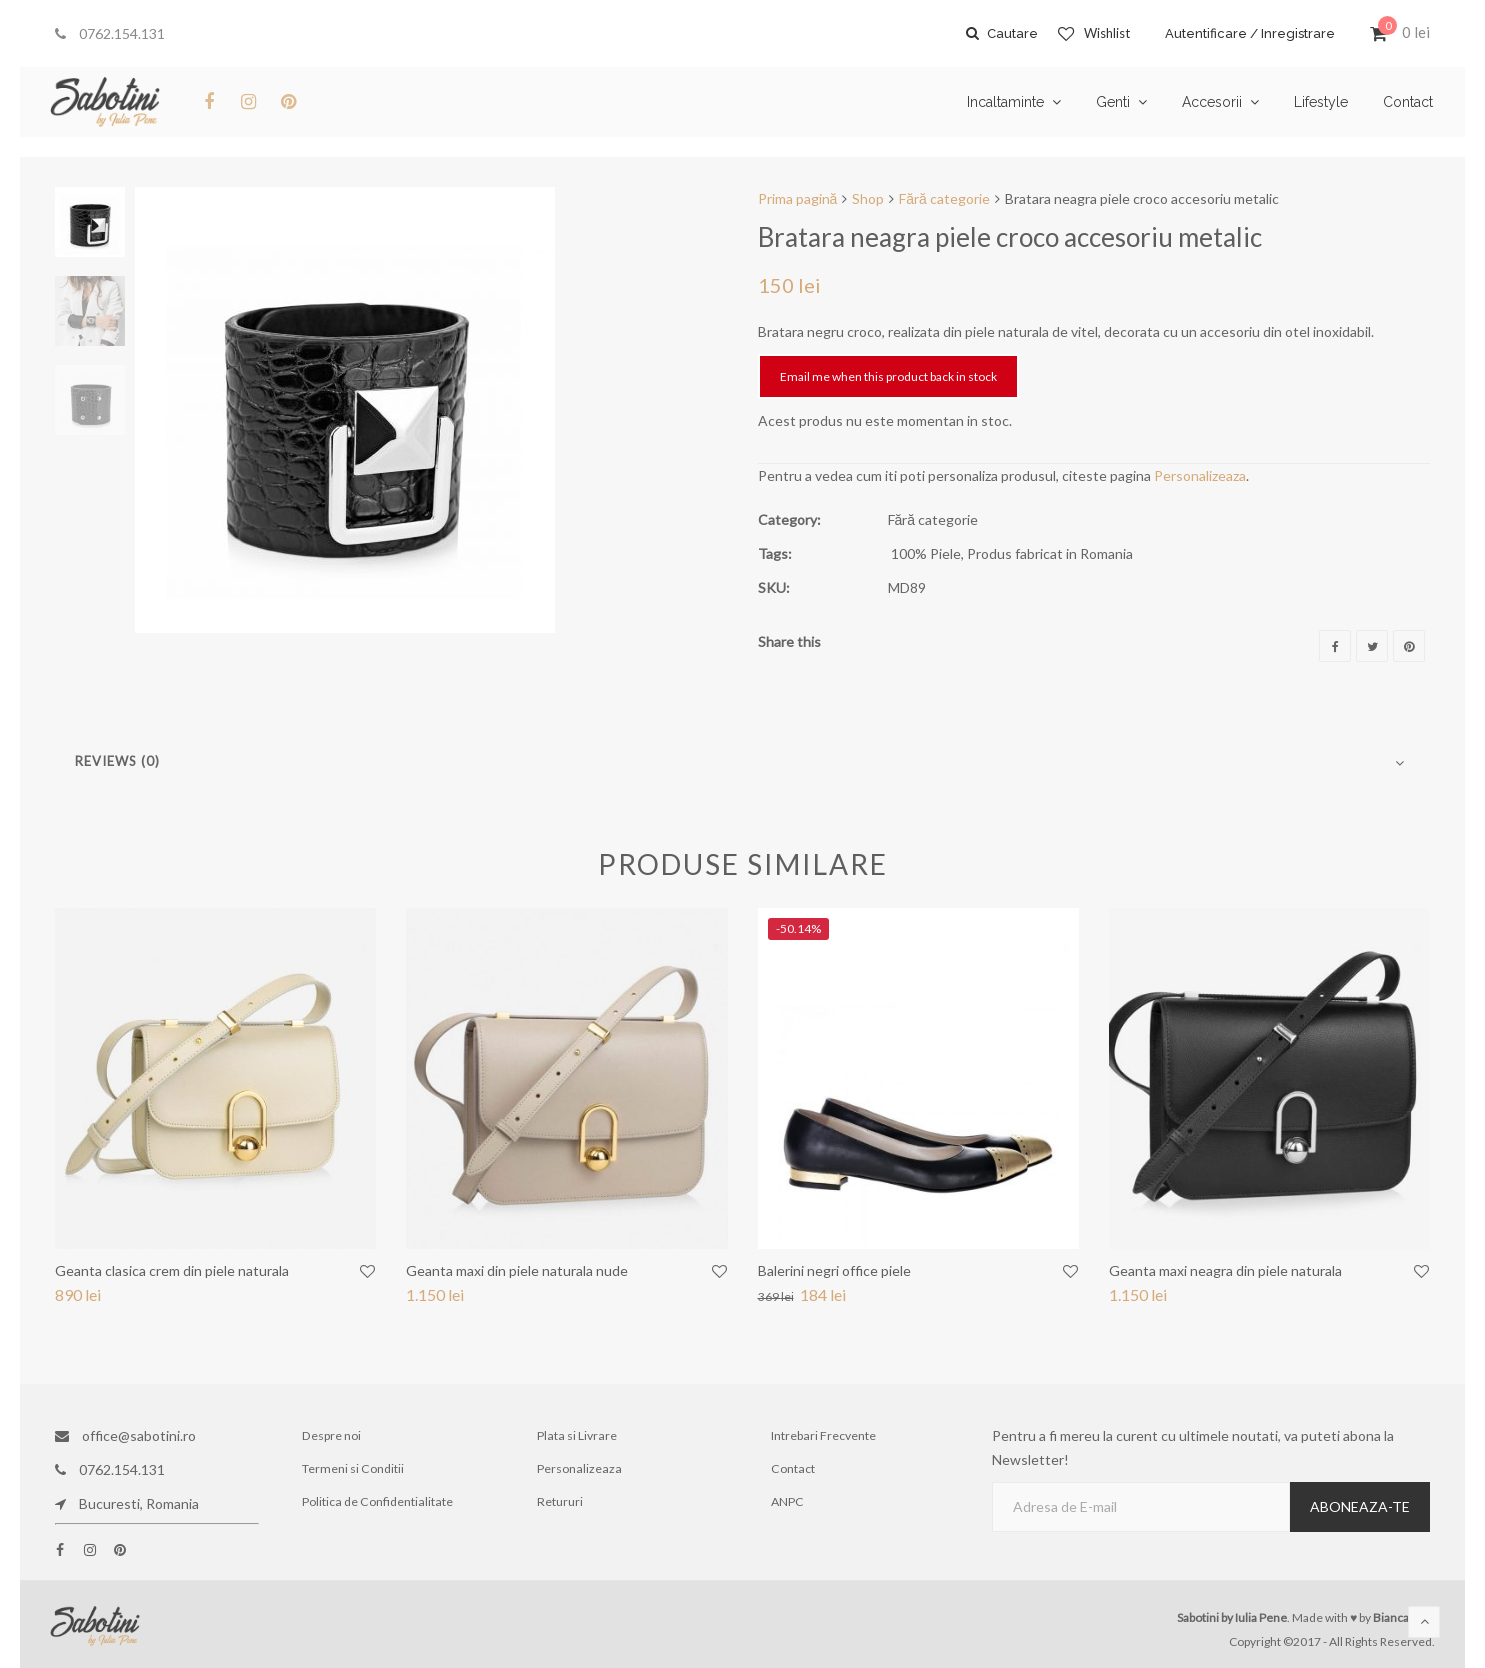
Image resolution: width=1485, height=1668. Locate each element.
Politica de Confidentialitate (377, 1503)
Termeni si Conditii (354, 1469)
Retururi (560, 1503)
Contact (793, 1469)
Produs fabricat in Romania (1050, 553)
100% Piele (926, 553)
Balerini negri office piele (834, 1270)
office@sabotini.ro (125, 1435)
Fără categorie (944, 198)
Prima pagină (798, 198)
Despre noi (333, 1435)
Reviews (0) (117, 761)
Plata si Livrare (576, 1435)
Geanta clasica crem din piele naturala (172, 1270)
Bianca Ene (1402, 1617)
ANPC (788, 1503)
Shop (868, 198)
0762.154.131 (110, 33)
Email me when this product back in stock (888, 376)
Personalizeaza (1200, 475)
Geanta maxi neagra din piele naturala (1225, 1270)
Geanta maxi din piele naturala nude (517, 1270)
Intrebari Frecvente (824, 1435)
